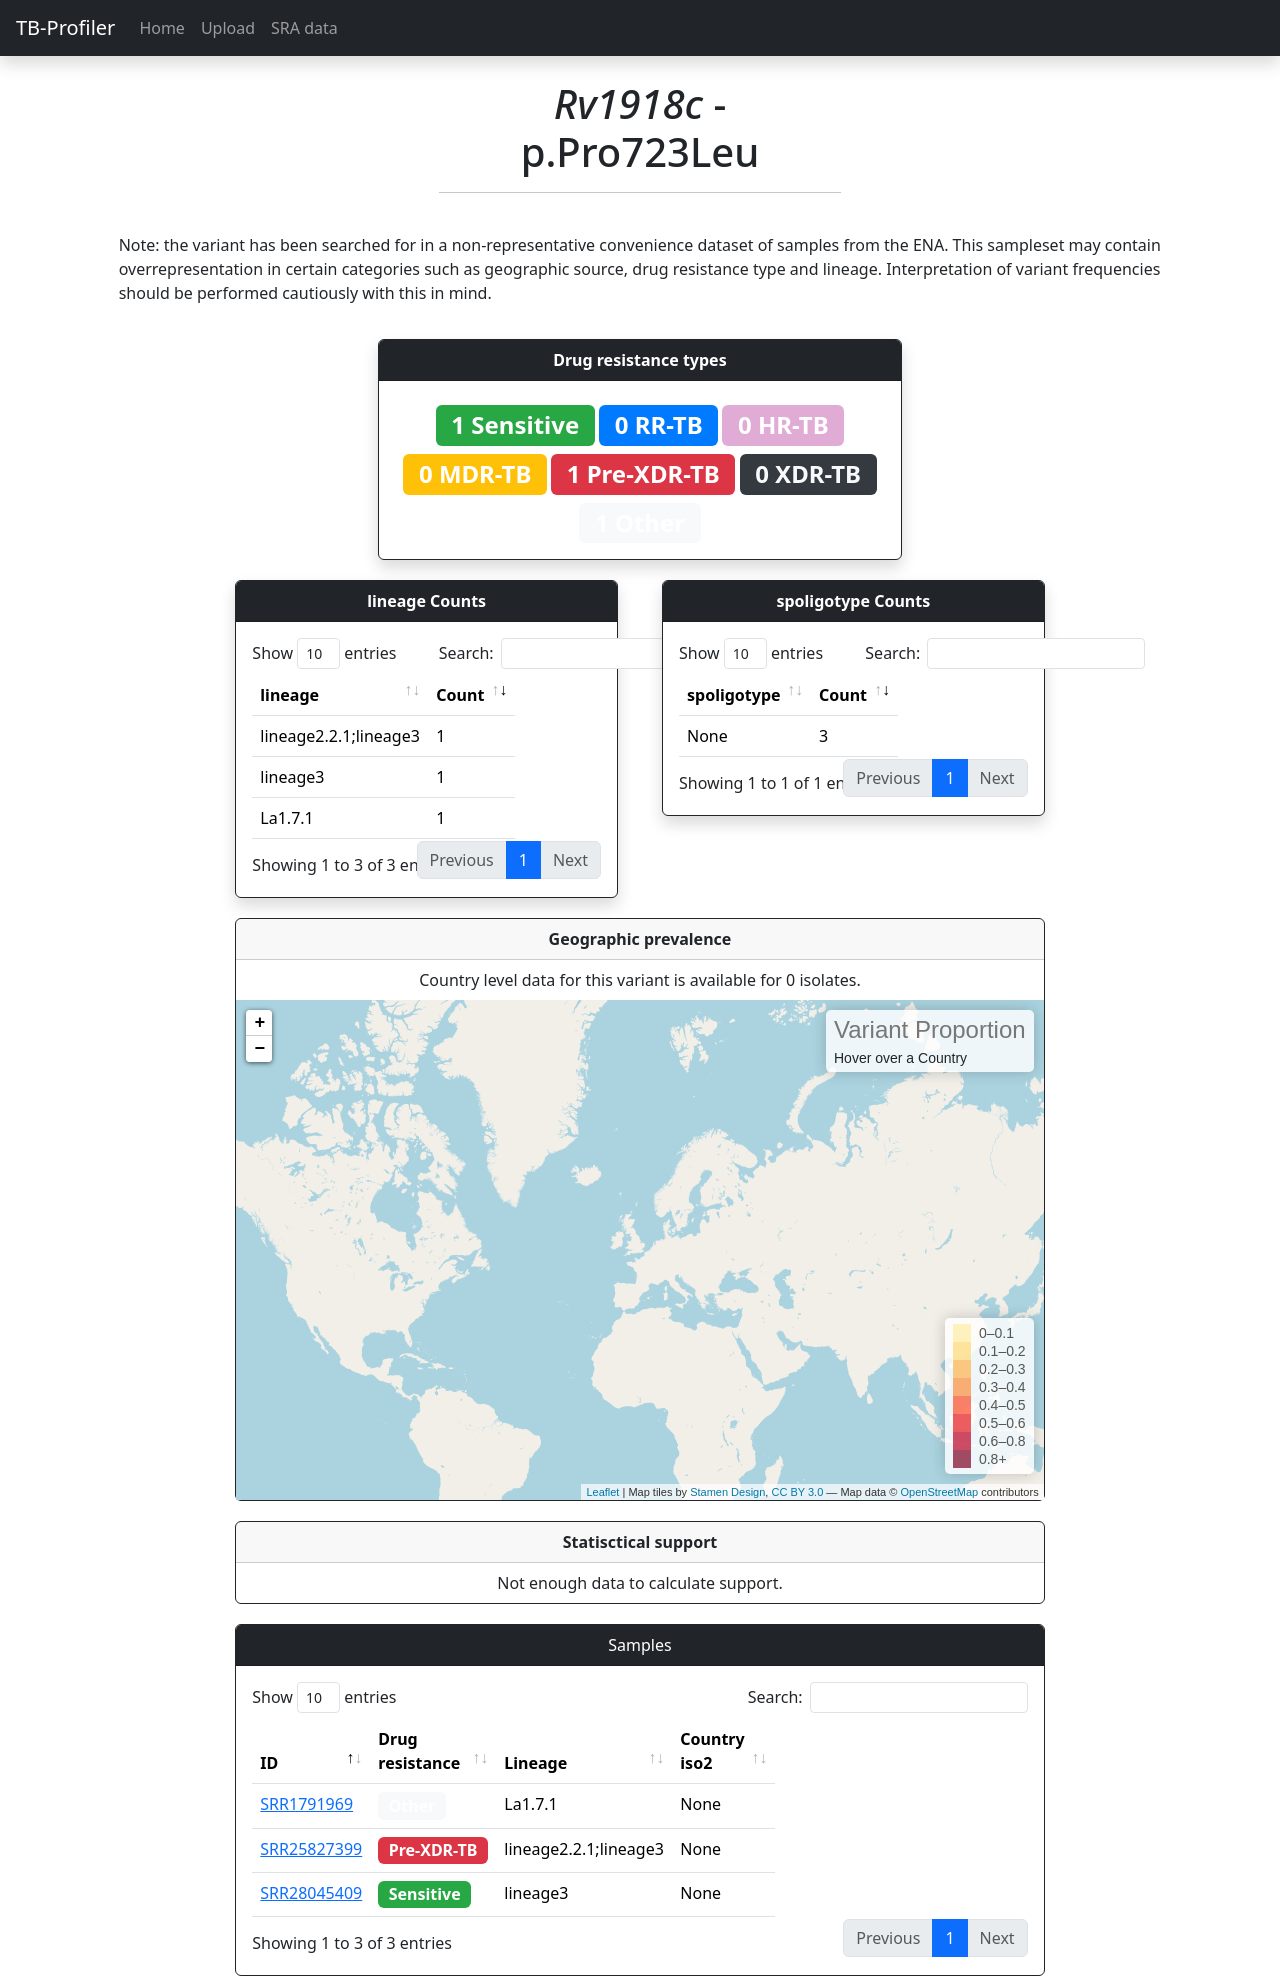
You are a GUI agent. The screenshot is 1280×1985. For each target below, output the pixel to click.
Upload (228, 28)
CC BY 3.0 (797, 1492)
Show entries (324, 653)
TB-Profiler (65, 27)
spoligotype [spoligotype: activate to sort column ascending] (734, 695)
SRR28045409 (311, 1869)
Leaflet (602, 1492)
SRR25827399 (311, 1825)
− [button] (259, 1049)
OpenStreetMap (939, 1492)
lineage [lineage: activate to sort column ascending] (289, 695)
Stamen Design (727, 1492)
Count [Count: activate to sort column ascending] (460, 695)
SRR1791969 (306, 1780)
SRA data (304, 28)
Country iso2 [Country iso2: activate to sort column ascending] (768, 1739)
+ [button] (259, 1023)
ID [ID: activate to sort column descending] (269, 1739)
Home (162, 28)
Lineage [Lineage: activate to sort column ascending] (573, 1739)
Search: (579, 653)
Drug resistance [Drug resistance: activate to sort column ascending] (441, 1739)
